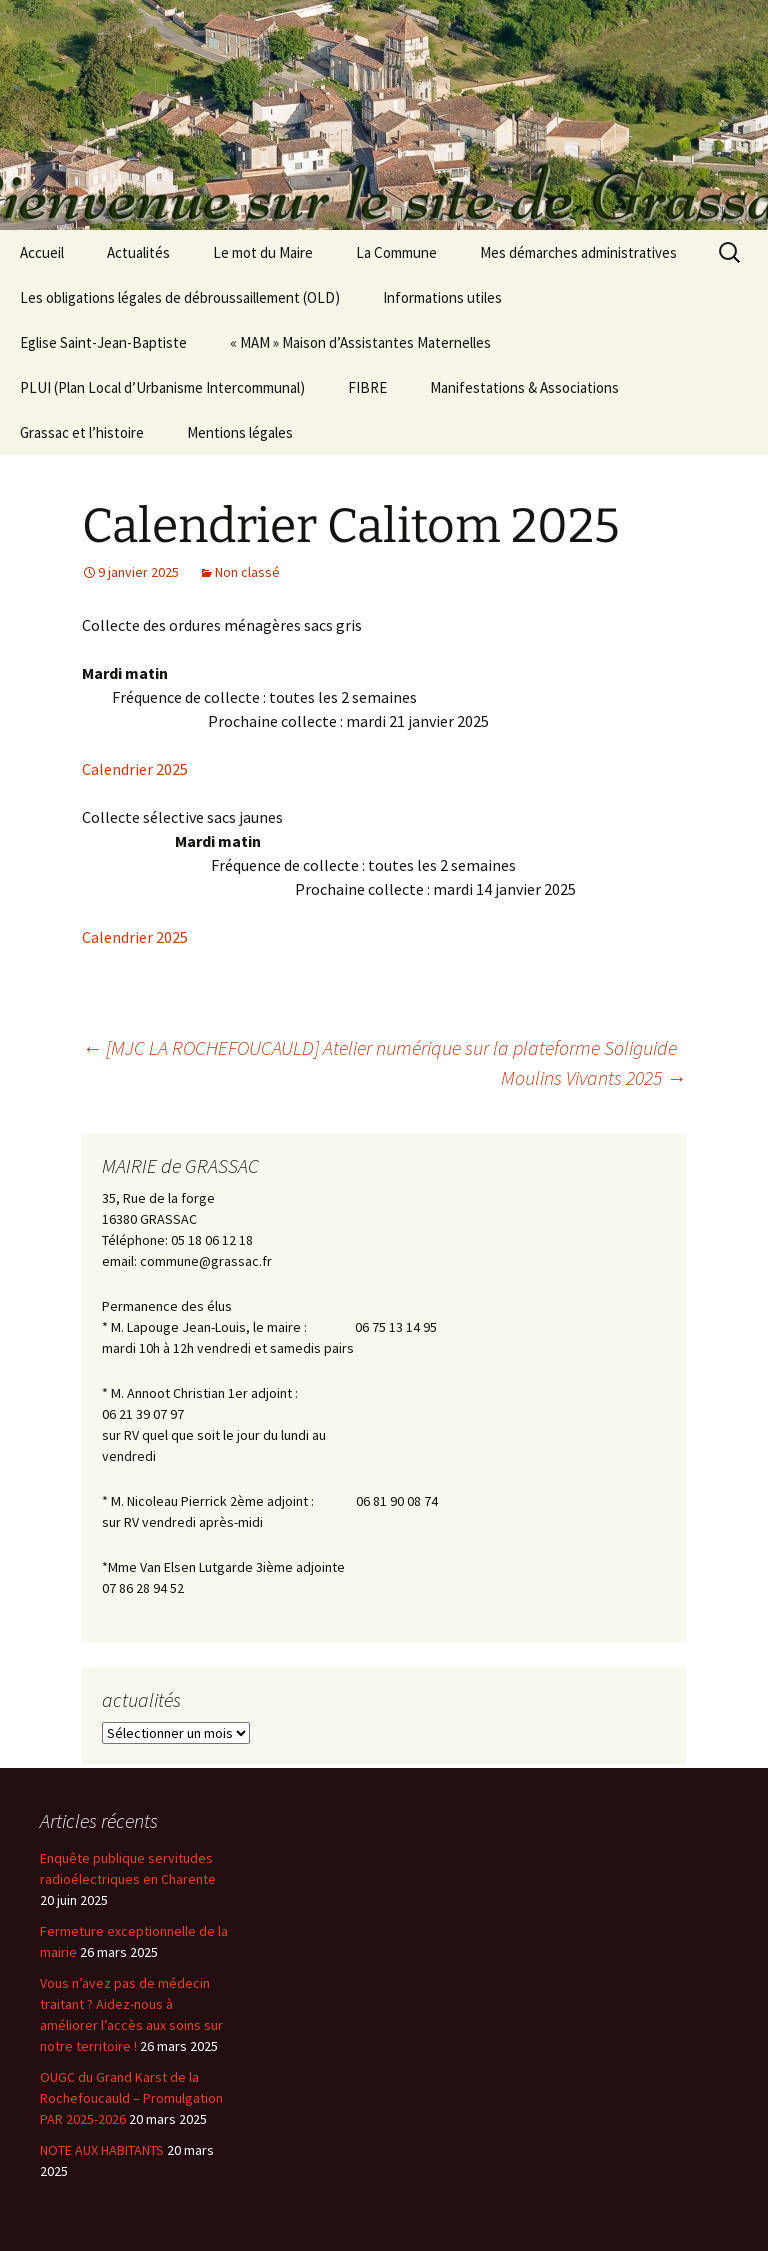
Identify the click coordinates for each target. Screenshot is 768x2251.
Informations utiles (442, 297)
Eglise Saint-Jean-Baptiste (103, 342)
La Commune (396, 252)
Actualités (138, 252)
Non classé (247, 572)
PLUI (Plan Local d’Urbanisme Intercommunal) (162, 387)
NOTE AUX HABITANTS (102, 2150)
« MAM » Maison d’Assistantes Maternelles (360, 342)
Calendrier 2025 (135, 769)
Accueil (42, 252)
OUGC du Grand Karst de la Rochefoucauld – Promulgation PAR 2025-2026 (131, 2098)
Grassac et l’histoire (82, 432)
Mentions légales (240, 432)
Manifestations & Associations (524, 387)
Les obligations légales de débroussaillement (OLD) (180, 297)
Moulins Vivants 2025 (593, 1077)
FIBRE (367, 387)
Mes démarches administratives (578, 252)
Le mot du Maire (263, 252)
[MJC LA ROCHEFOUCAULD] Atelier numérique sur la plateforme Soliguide (379, 1047)
